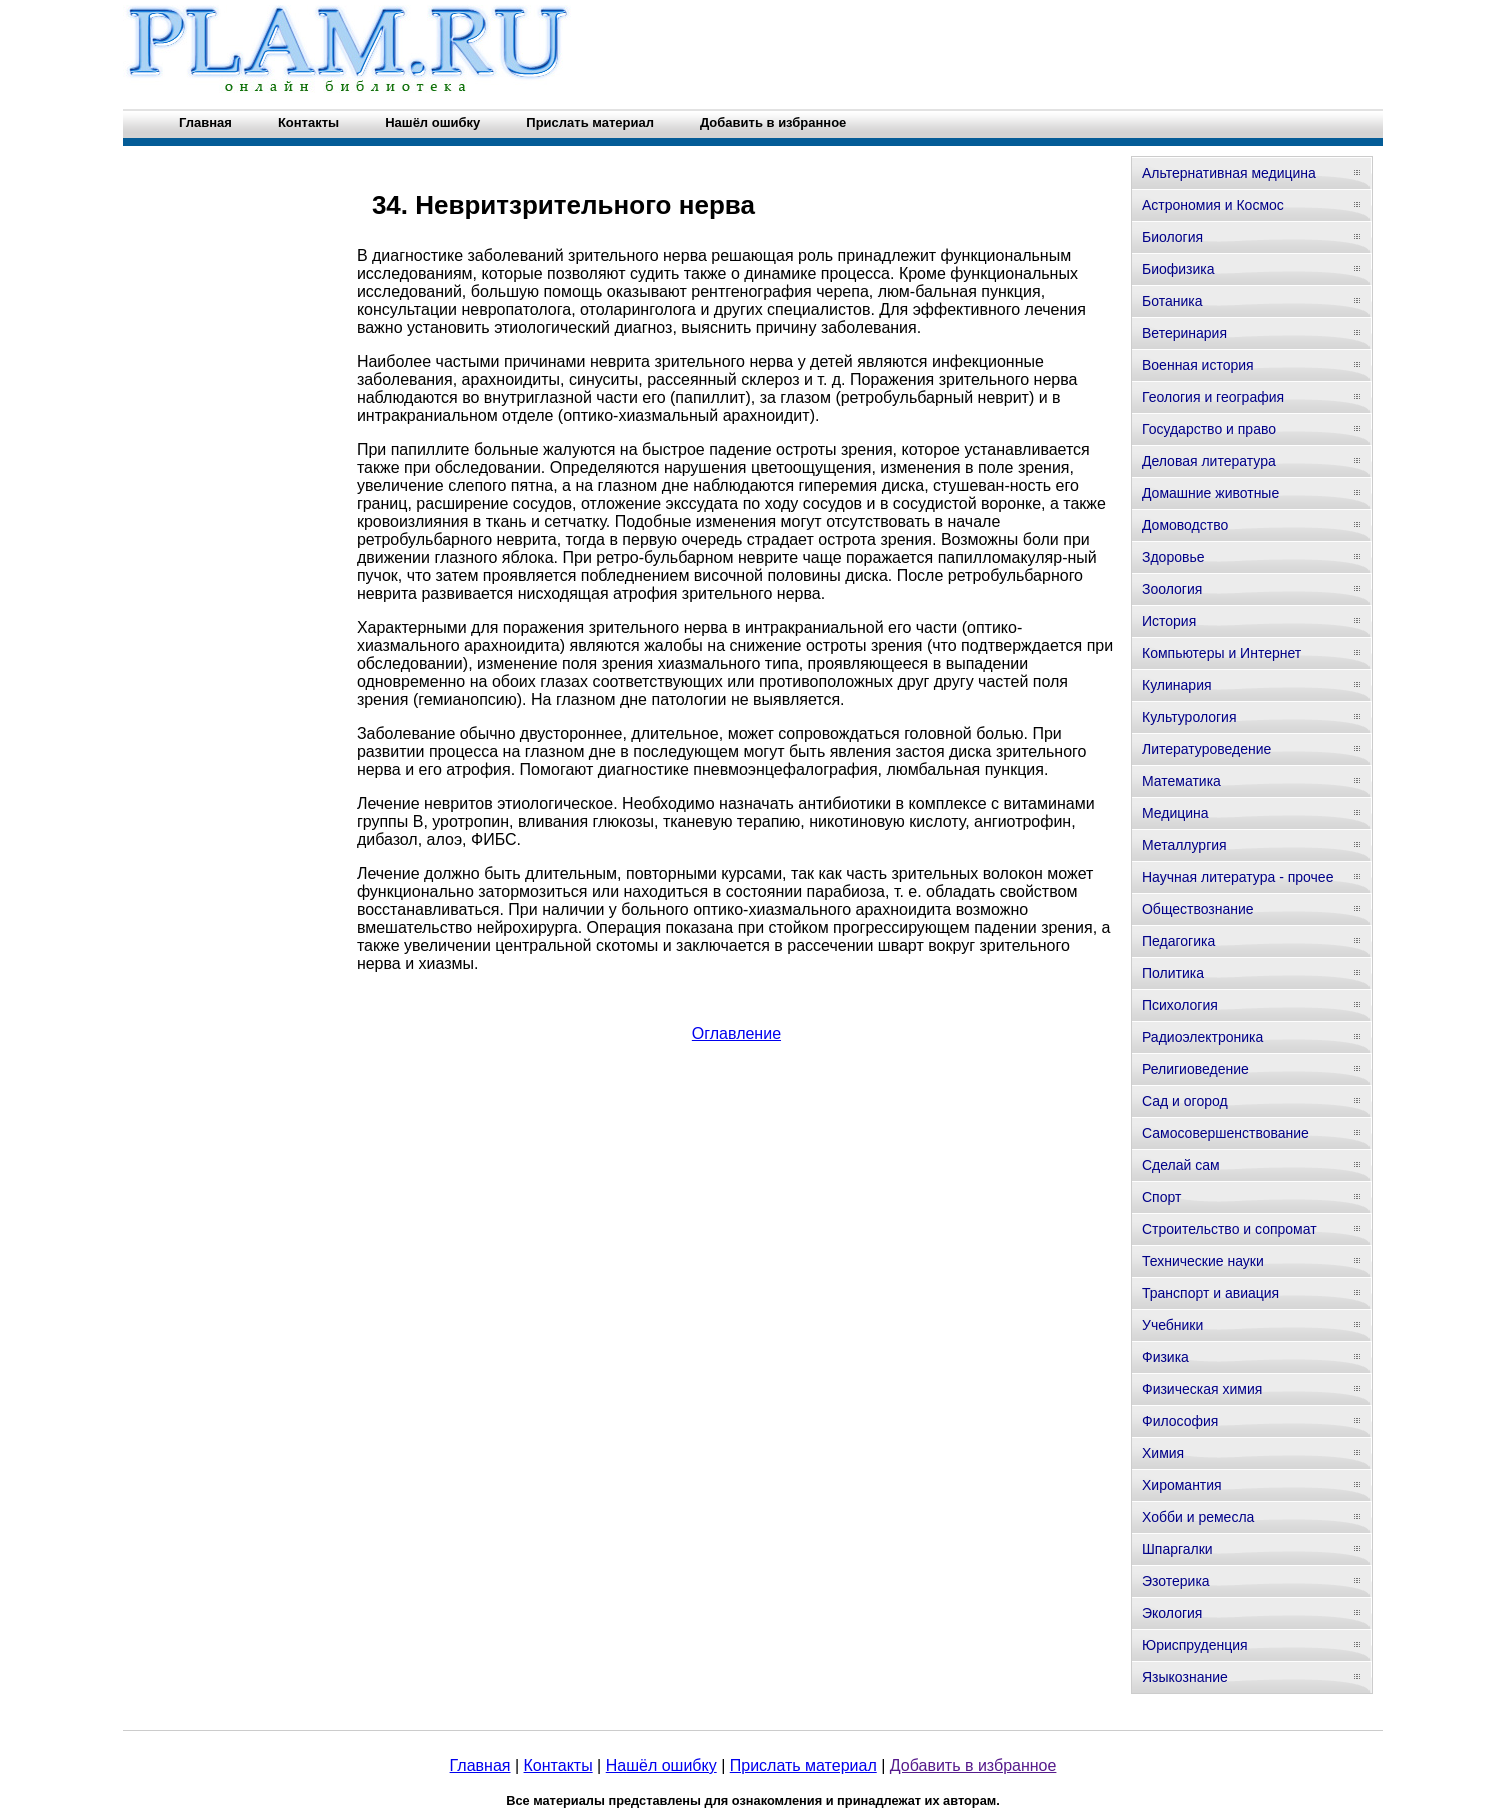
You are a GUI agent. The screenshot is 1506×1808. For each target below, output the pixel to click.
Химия (1163, 1453)
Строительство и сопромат (1229, 1229)
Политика (1173, 973)
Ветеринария (1184, 333)
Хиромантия (1182, 1485)
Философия (1180, 1421)
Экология (1172, 1613)
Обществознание (1198, 909)
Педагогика (1178, 941)
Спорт (1161, 1197)
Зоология (1172, 589)
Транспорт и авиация (1210, 1293)
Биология (1172, 237)
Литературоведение (1206, 749)
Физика (1165, 1357)
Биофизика (1178, 269)
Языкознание (1185, 1677)
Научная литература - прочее (1237, 877)
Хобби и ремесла (1198, 1517)
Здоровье (1173, 557)
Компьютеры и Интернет (1221, 653)
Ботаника (1172, 301)
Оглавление (736, 1033)
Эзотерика (1176, 1581)
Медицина (1175, 813)
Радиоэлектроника (1202, 1037)
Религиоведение (1195, 1069)
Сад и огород (1185, 1101)
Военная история (1198, 365)
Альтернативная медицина (1229, 173)
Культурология (1189, 717)
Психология (1180, 1005)
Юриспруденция (1195, 1645)
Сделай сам (1181, 1165)
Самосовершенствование (1225, 1133)
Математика (1181, 781)
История (1169, 621)
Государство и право (1209, 429)
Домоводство (1185, 525)
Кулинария (1177, 685)
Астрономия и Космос (1213, 205)
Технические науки (1203, 1261)
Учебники (1172, 1325)
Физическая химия (1202, 1389)
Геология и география (1213, 397)
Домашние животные (1210, 493)
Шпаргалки (1177, 1549)
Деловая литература (1209, 461)
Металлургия (1184, 845)
